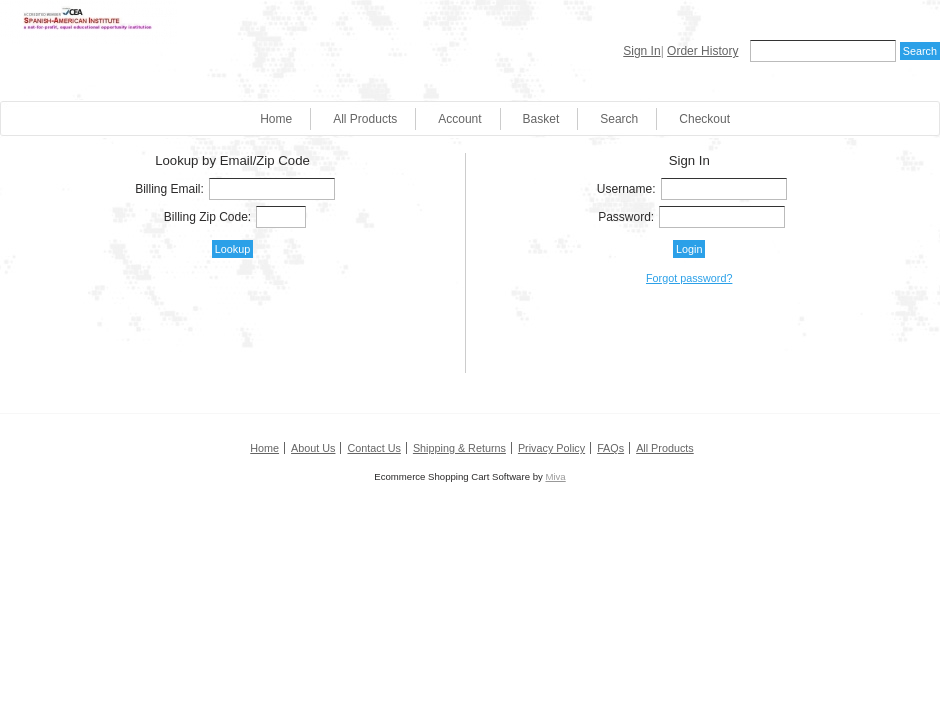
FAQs (610, 448)
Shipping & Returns (459, 448)
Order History (702, 51)
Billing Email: (169, 189)
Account (459, 119)
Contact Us (373, 448)
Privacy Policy (551, 448)
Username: (626, 189)
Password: (626, 217)
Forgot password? (689, 278)
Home (276, 119)
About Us (313, 448)
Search (619, 119)
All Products (365, 119)
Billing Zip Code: (207, 217)
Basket (541, 119)
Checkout (704, 119)
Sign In (641, 51)
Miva (555, 476)
